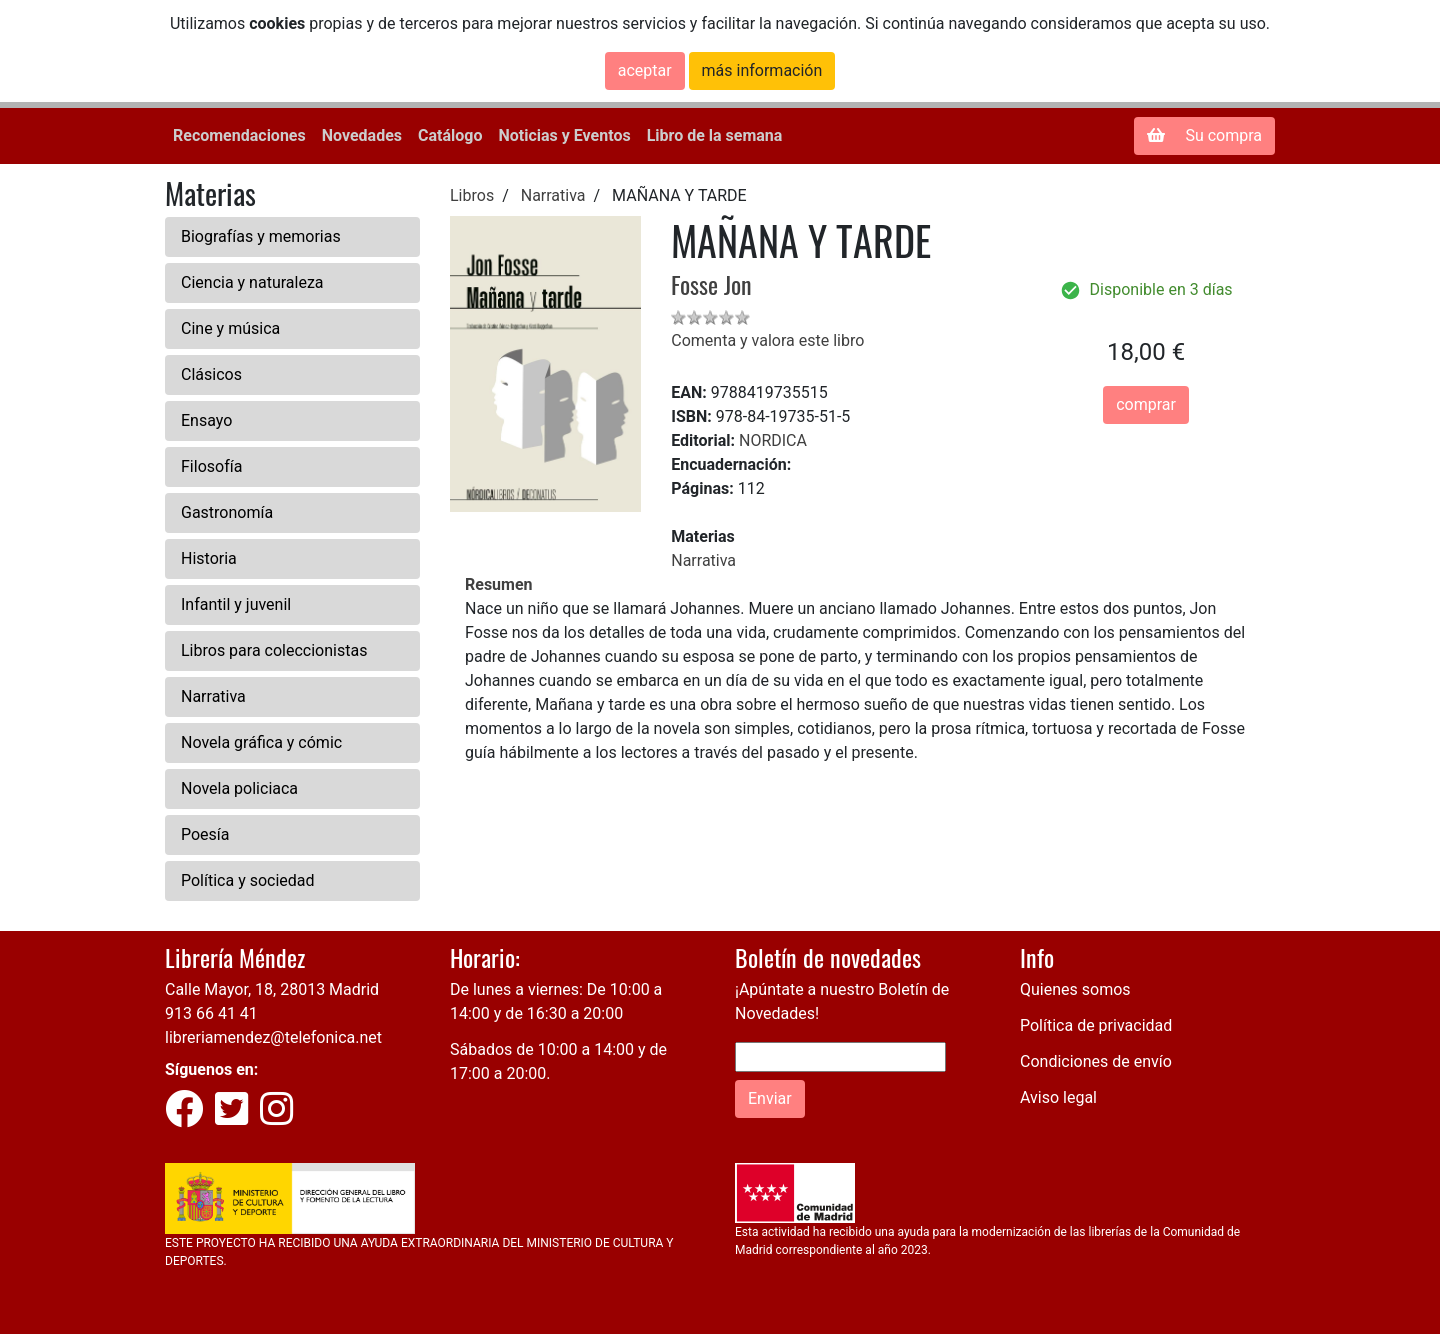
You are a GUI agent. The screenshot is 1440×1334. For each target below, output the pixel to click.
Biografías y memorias (261, 236)
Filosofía (211, 466)
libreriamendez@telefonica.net (273, 1037)
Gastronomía (227, 512)
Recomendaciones (239, 135)
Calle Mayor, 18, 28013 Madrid (272, 989)
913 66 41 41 (211, 1013)
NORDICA (773, 440)
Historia (209, 558)
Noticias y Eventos (564, 135)
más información (762, 70)
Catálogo (450, 135)
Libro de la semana (715, 135)
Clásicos (211, 374)
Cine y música (230, 328)
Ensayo (206, 420)
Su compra (1204, 135)
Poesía (205, 834)
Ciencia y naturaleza (252, 282)
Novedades (362, 135)
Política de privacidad (1096, 1025)
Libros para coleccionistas (274, 650)
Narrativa (213, 696)
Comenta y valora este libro (767, 340)
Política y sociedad (248, 880)
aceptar (645, 70)
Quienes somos (1075, 989)
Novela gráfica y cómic (261, 742)
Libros (472, 195)
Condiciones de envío (1096, 1061)
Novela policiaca (239, 788)
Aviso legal (1058, 1097)
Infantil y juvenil (236, 604)
